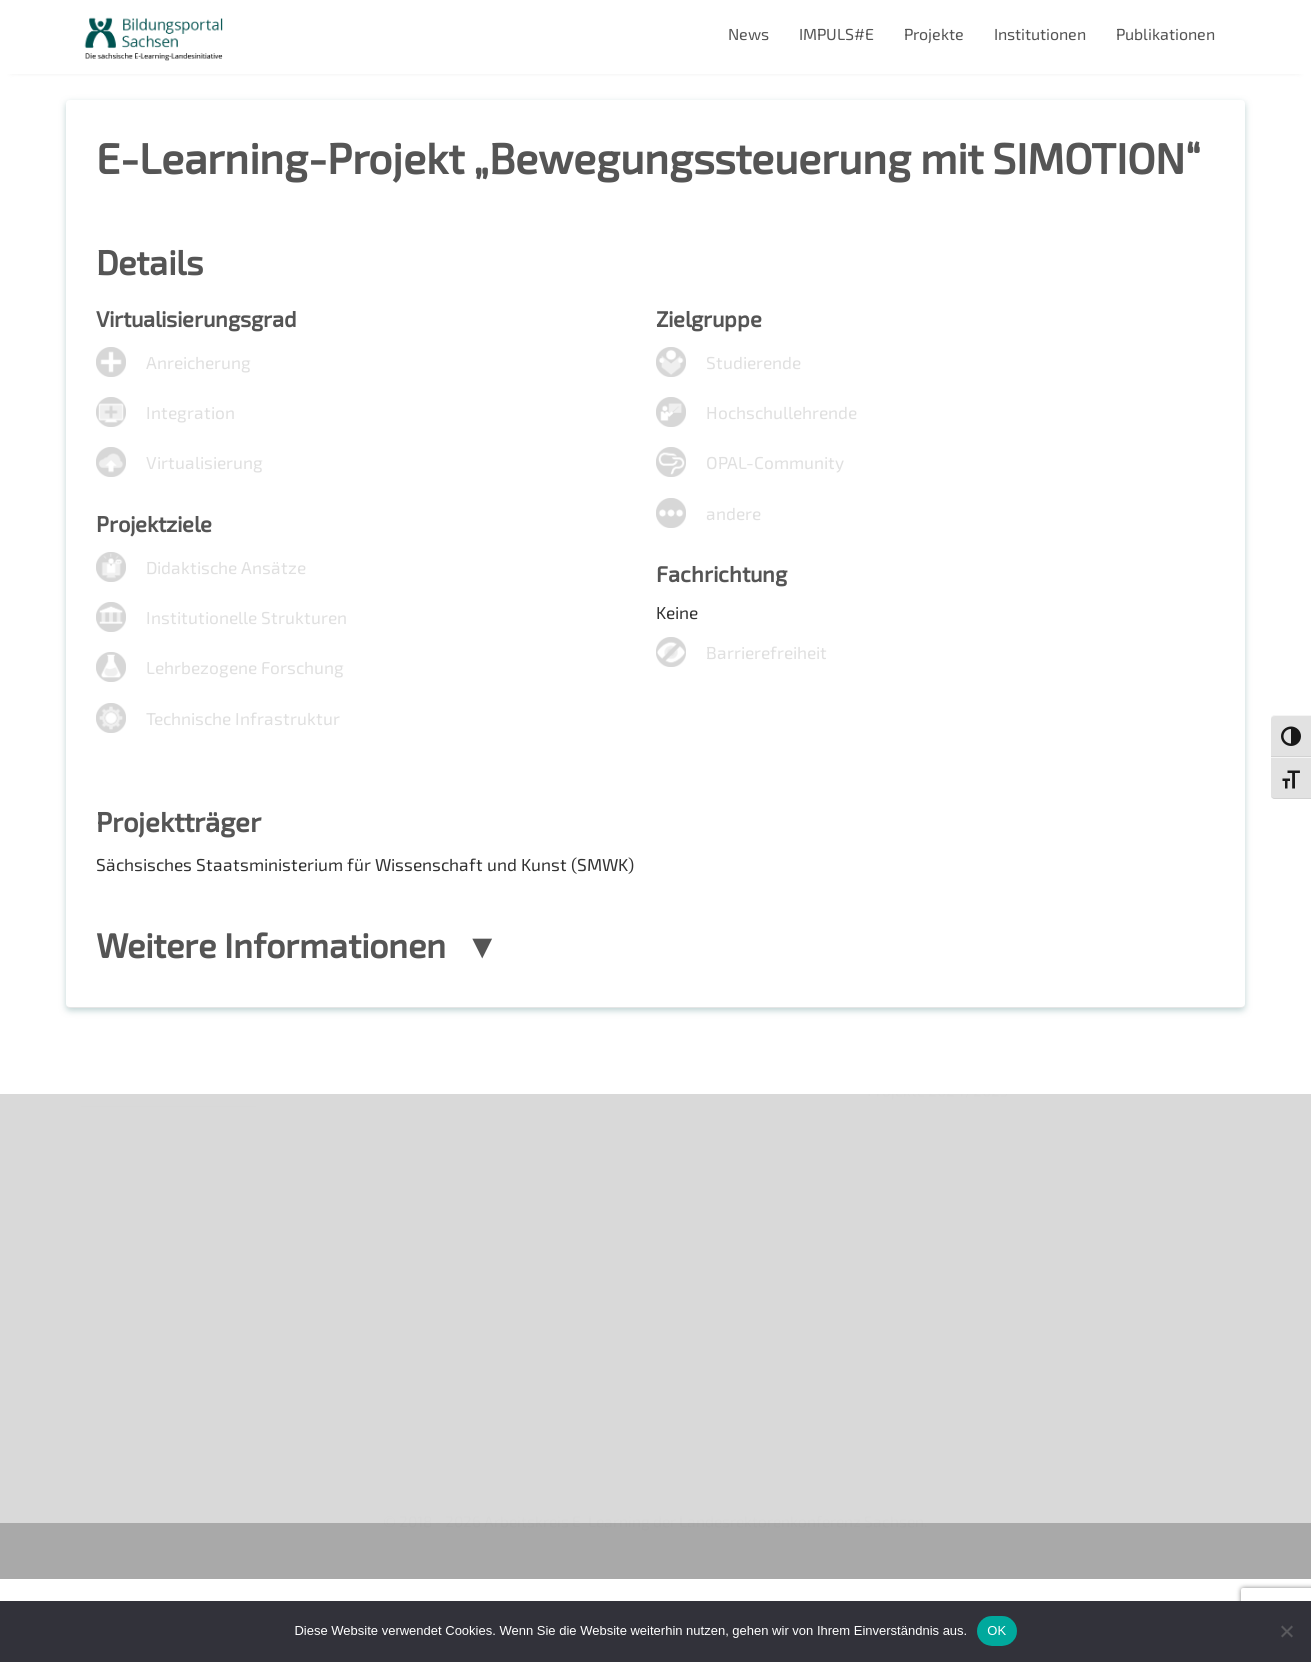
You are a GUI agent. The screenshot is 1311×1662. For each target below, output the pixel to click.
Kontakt (109, 1300)
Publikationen (1165, 33)
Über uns (113, 1197)
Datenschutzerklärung (162, 1369)
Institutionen (1040, 33)
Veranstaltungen (141, 1266)
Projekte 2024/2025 (941, 1470)
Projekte (934, 33)
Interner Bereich (139, 1403)
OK (996, 1630)
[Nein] (1286, 1631)
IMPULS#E (836, 33)
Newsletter (122, 1232)
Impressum (121, 1335)
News (748, 33)
